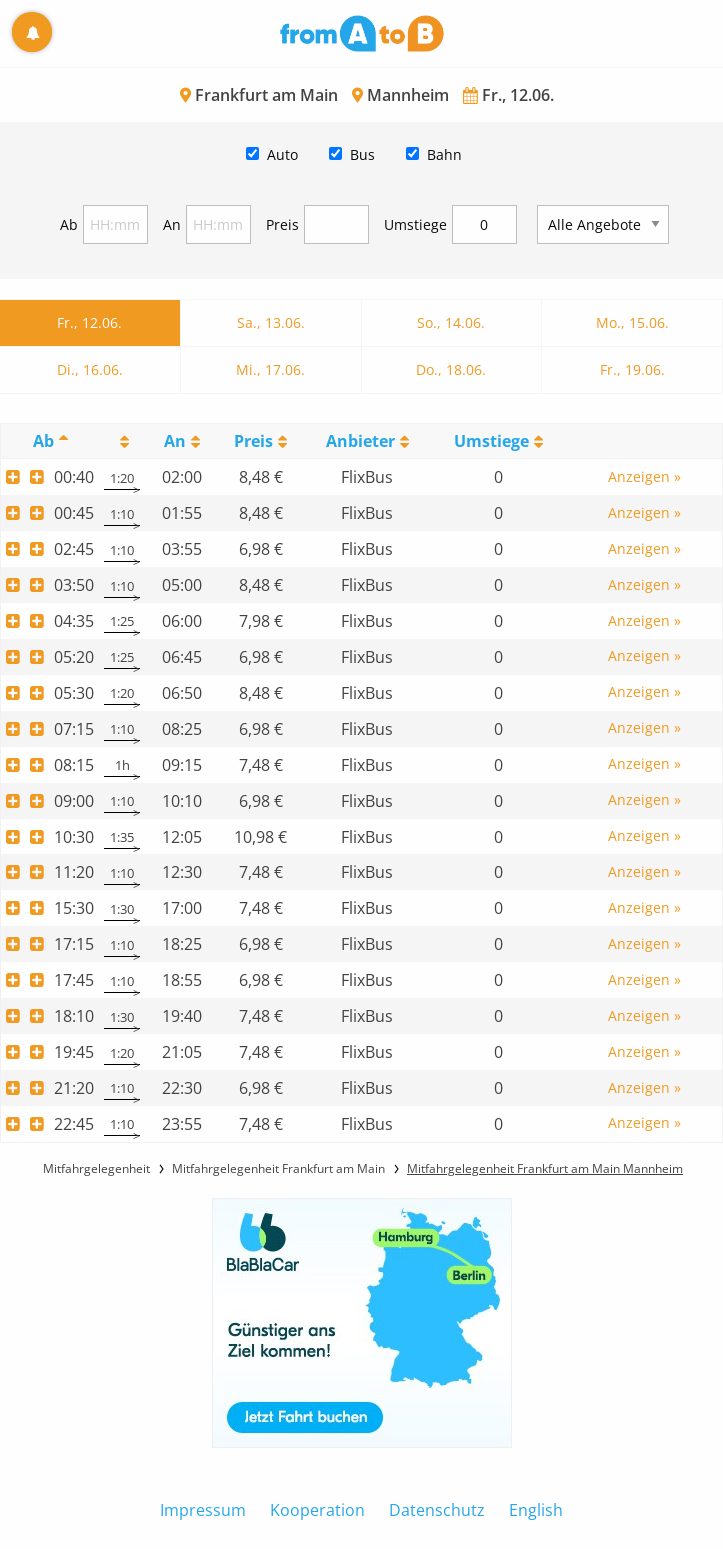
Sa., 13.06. (271, 322)
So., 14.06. (451, 322)
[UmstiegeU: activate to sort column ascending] (498, 441)
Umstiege (415, 224)
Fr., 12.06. (89, 322)
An (172, 224)
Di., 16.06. (90, 369)
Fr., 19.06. (632, 369)
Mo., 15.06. (632, 322)
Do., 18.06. (451, 369)
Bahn (444, 154)
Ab (69, 224)
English (536, 1510)
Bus (362, 154)
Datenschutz (437, 1510)
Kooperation (317, 1510)
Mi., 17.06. (270, 369)
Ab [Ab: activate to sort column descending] (43, 441)
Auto (282, 154)
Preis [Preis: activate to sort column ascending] (253, 441)
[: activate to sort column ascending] (122, 441)
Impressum (203, 1510)
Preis (282, 224)
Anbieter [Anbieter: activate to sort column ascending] (360, 441)
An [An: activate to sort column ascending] (175, 441)
